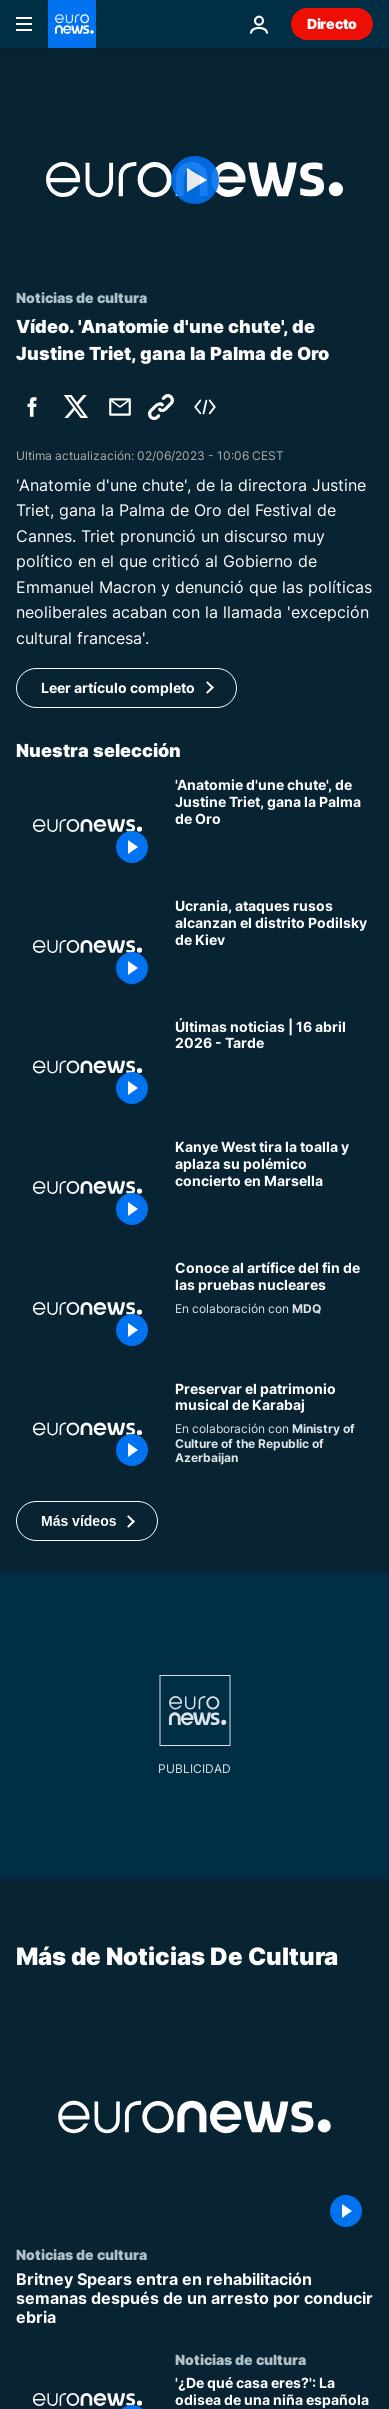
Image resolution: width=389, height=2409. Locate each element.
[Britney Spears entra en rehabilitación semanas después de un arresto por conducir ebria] (194, 2299)
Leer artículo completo (118, 687)
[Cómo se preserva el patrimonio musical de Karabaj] (274, 1429)
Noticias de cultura (81, 2254)
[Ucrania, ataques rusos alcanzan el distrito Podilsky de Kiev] (274, 946)
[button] (87, 1521)
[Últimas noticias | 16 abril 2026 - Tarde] (274, 1067)
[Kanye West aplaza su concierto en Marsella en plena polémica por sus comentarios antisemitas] (274, 1187)
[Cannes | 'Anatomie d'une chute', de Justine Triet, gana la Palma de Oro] (274, 825)
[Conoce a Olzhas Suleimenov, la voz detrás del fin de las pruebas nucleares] (274, 1308)
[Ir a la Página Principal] (72, 24)
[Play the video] (194, 179)
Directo (332, 23)
